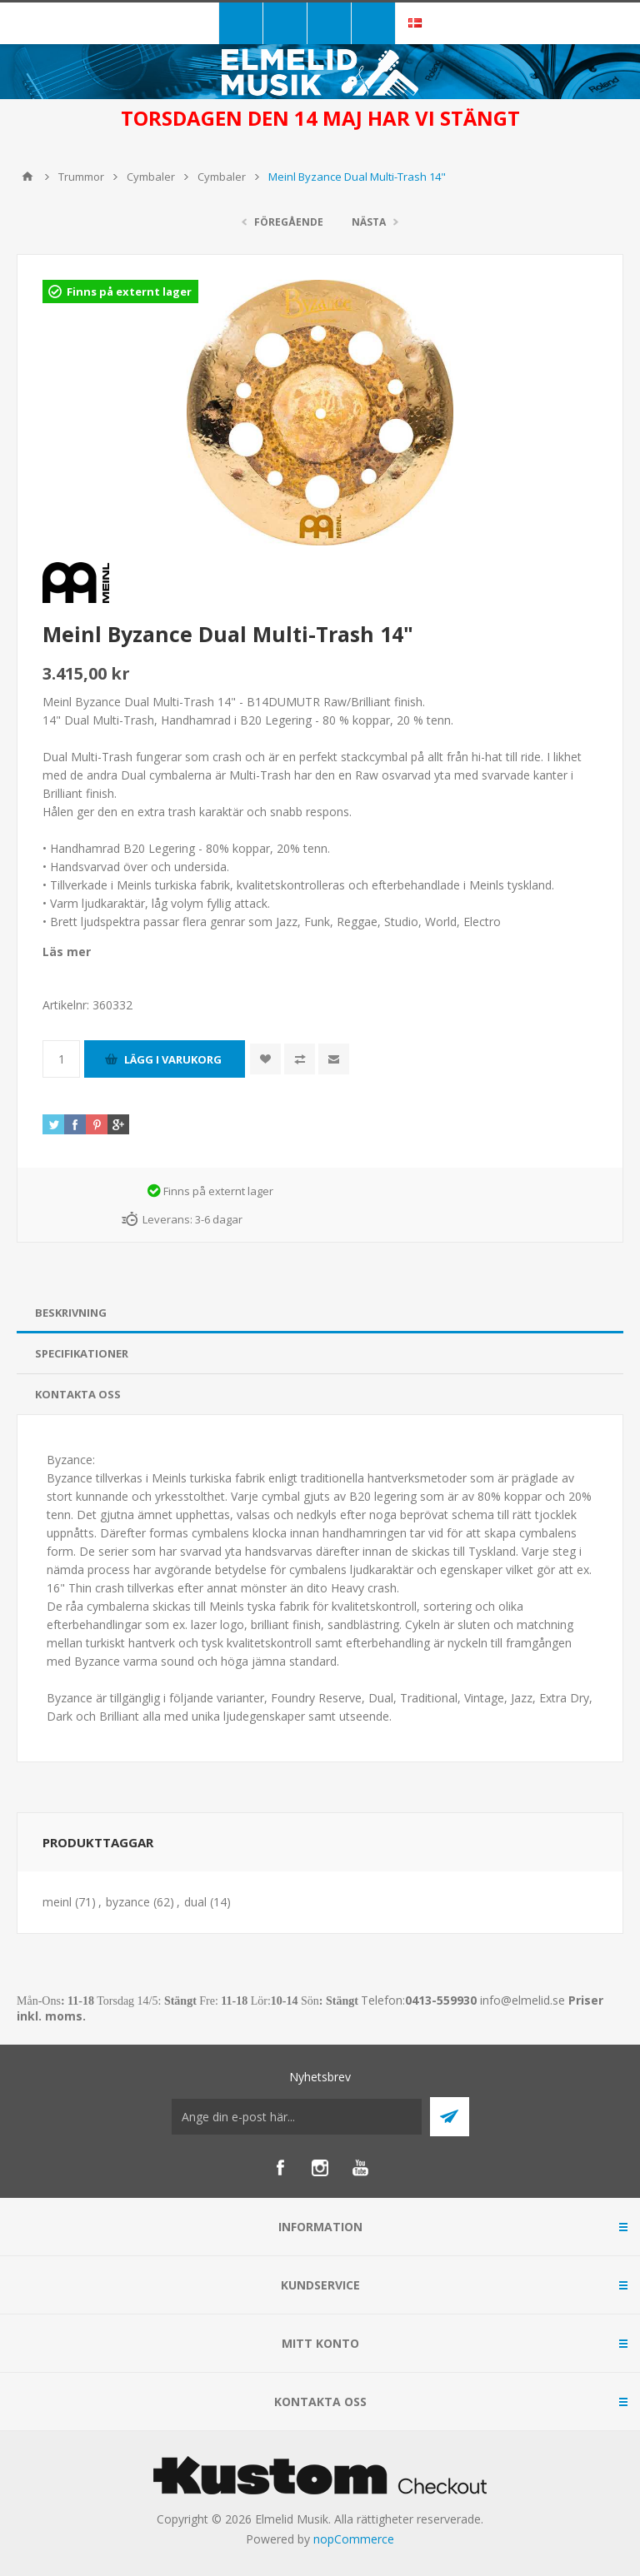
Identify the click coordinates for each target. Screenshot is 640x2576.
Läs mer (66, 951)
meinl (57, 1902)
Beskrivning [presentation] (71, 1312)
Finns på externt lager (129, 291)
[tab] (320, 1313)
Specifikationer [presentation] (81, 1353)
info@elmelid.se (522, 2000)
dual (195, 1902)
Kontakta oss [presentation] (78, 1394)
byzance (128, 1902)
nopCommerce (353, 2539)
